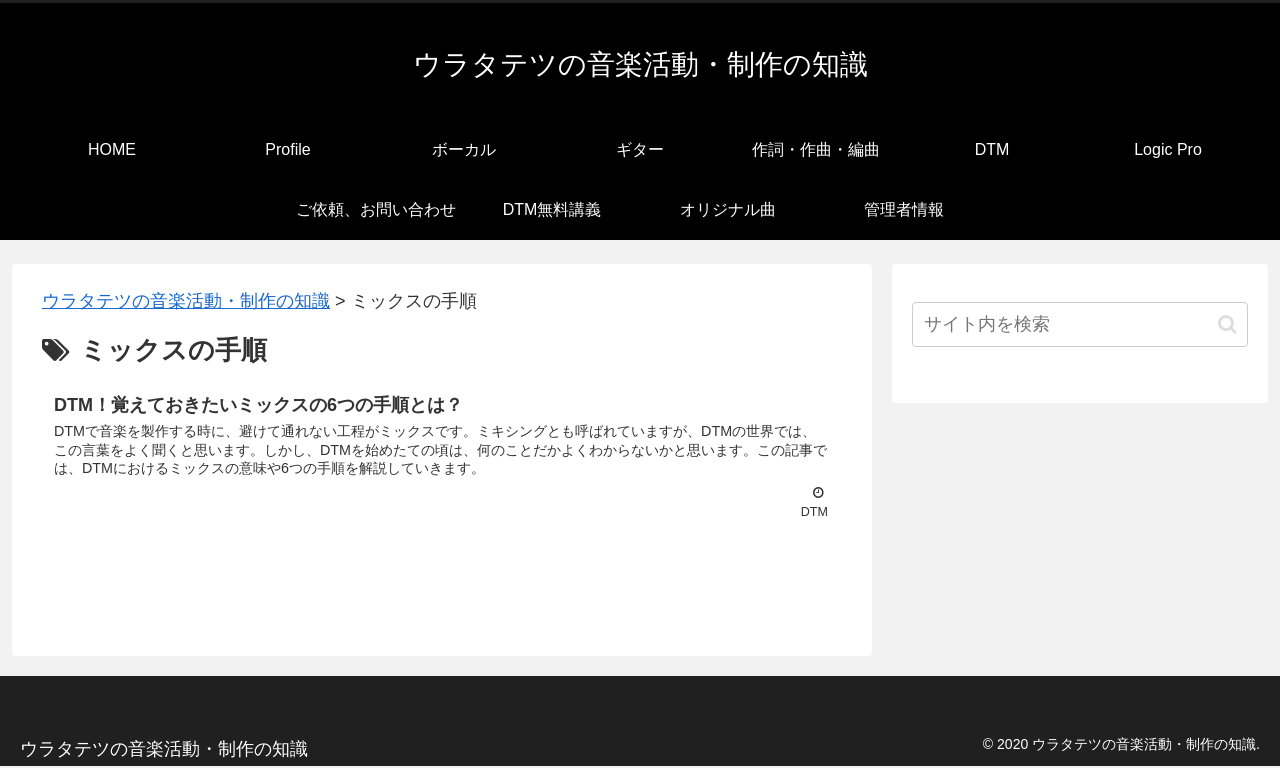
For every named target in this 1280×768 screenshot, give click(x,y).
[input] (1080, 324)
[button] (1227, 324)
